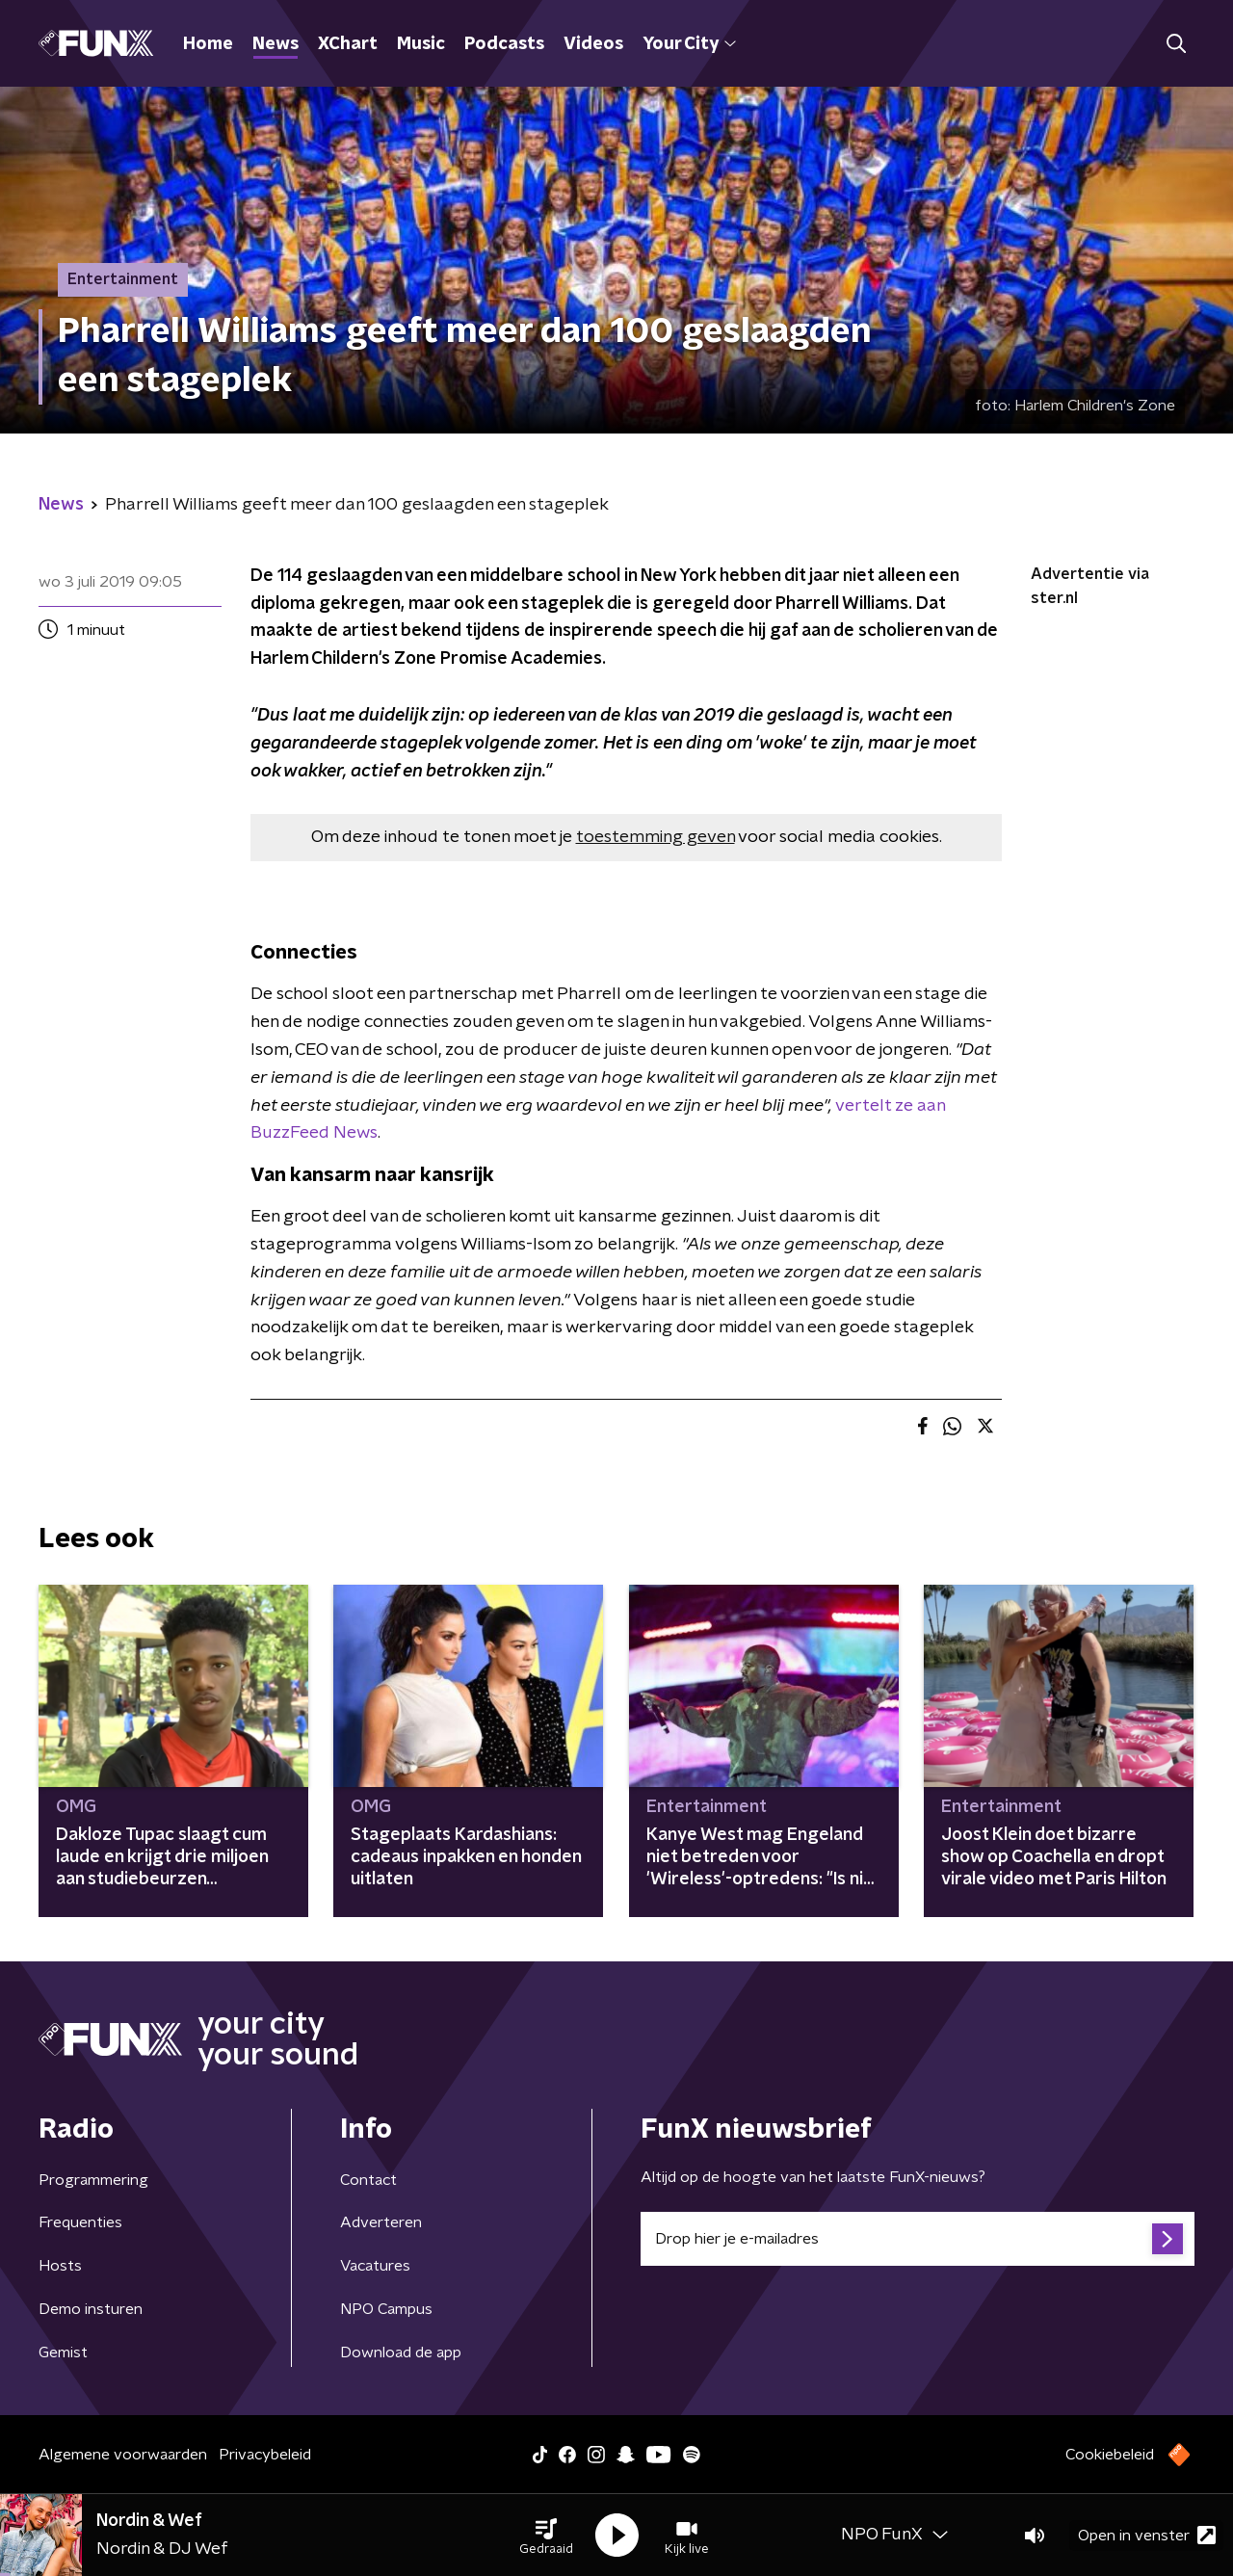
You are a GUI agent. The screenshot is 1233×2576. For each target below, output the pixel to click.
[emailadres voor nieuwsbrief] (917, 2239)
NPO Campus (386, 2309)
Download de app (400, 2352)
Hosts (60, 2266)
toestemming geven (655, 837)
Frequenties (80, 2222)
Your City (689, 44)
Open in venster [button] (1147, 2535)
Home (208, 44)
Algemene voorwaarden (123, 2454)
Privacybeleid (265, 2454)
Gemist (63, 2352)
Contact (368, 2180)
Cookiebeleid (1109, 2454)
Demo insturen (91, 2309)
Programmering (93, 2180)
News (275, 44)
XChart (348, 44)
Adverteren (381, 2222)
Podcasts (504, 44)
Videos (593, 44)
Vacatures (375, 2266)
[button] (546, 2535)
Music (421, 44)
